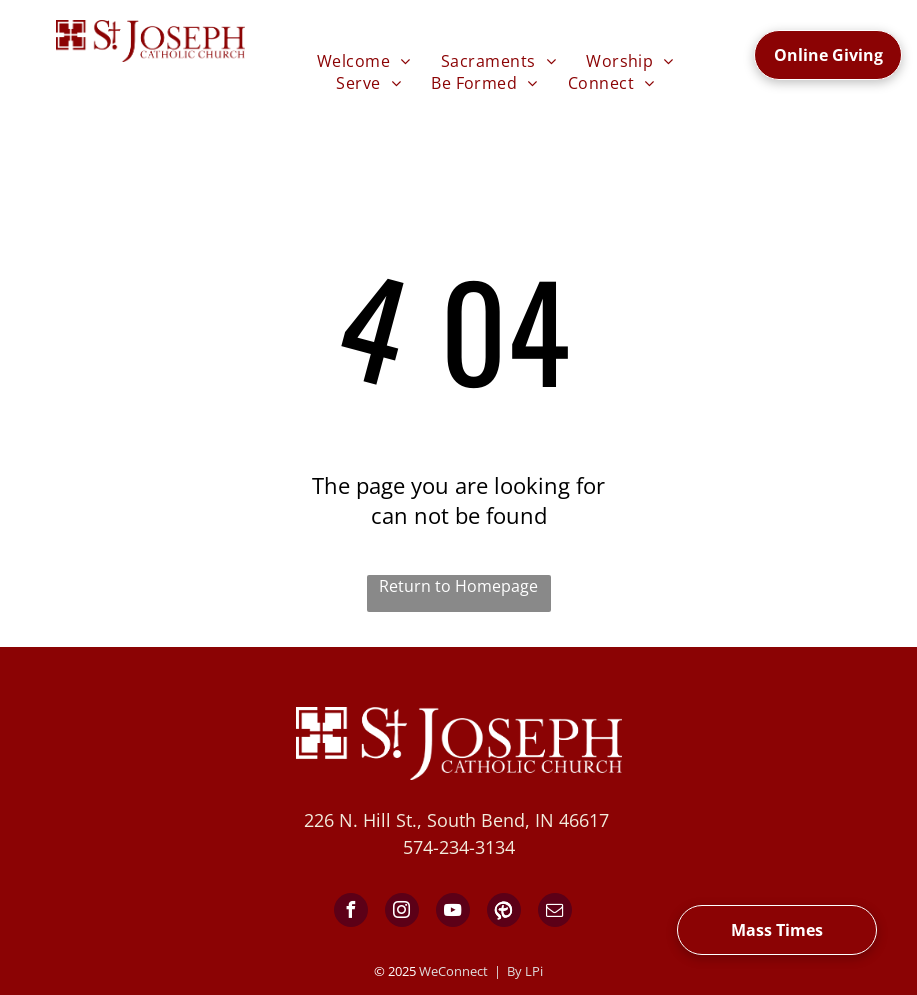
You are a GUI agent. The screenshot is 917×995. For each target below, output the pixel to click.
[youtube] (453, 912)
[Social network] (504, 912)
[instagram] (402, 912)
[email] (555, 912)
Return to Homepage (458, 586)
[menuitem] (364, 61)
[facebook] (351, 912)
